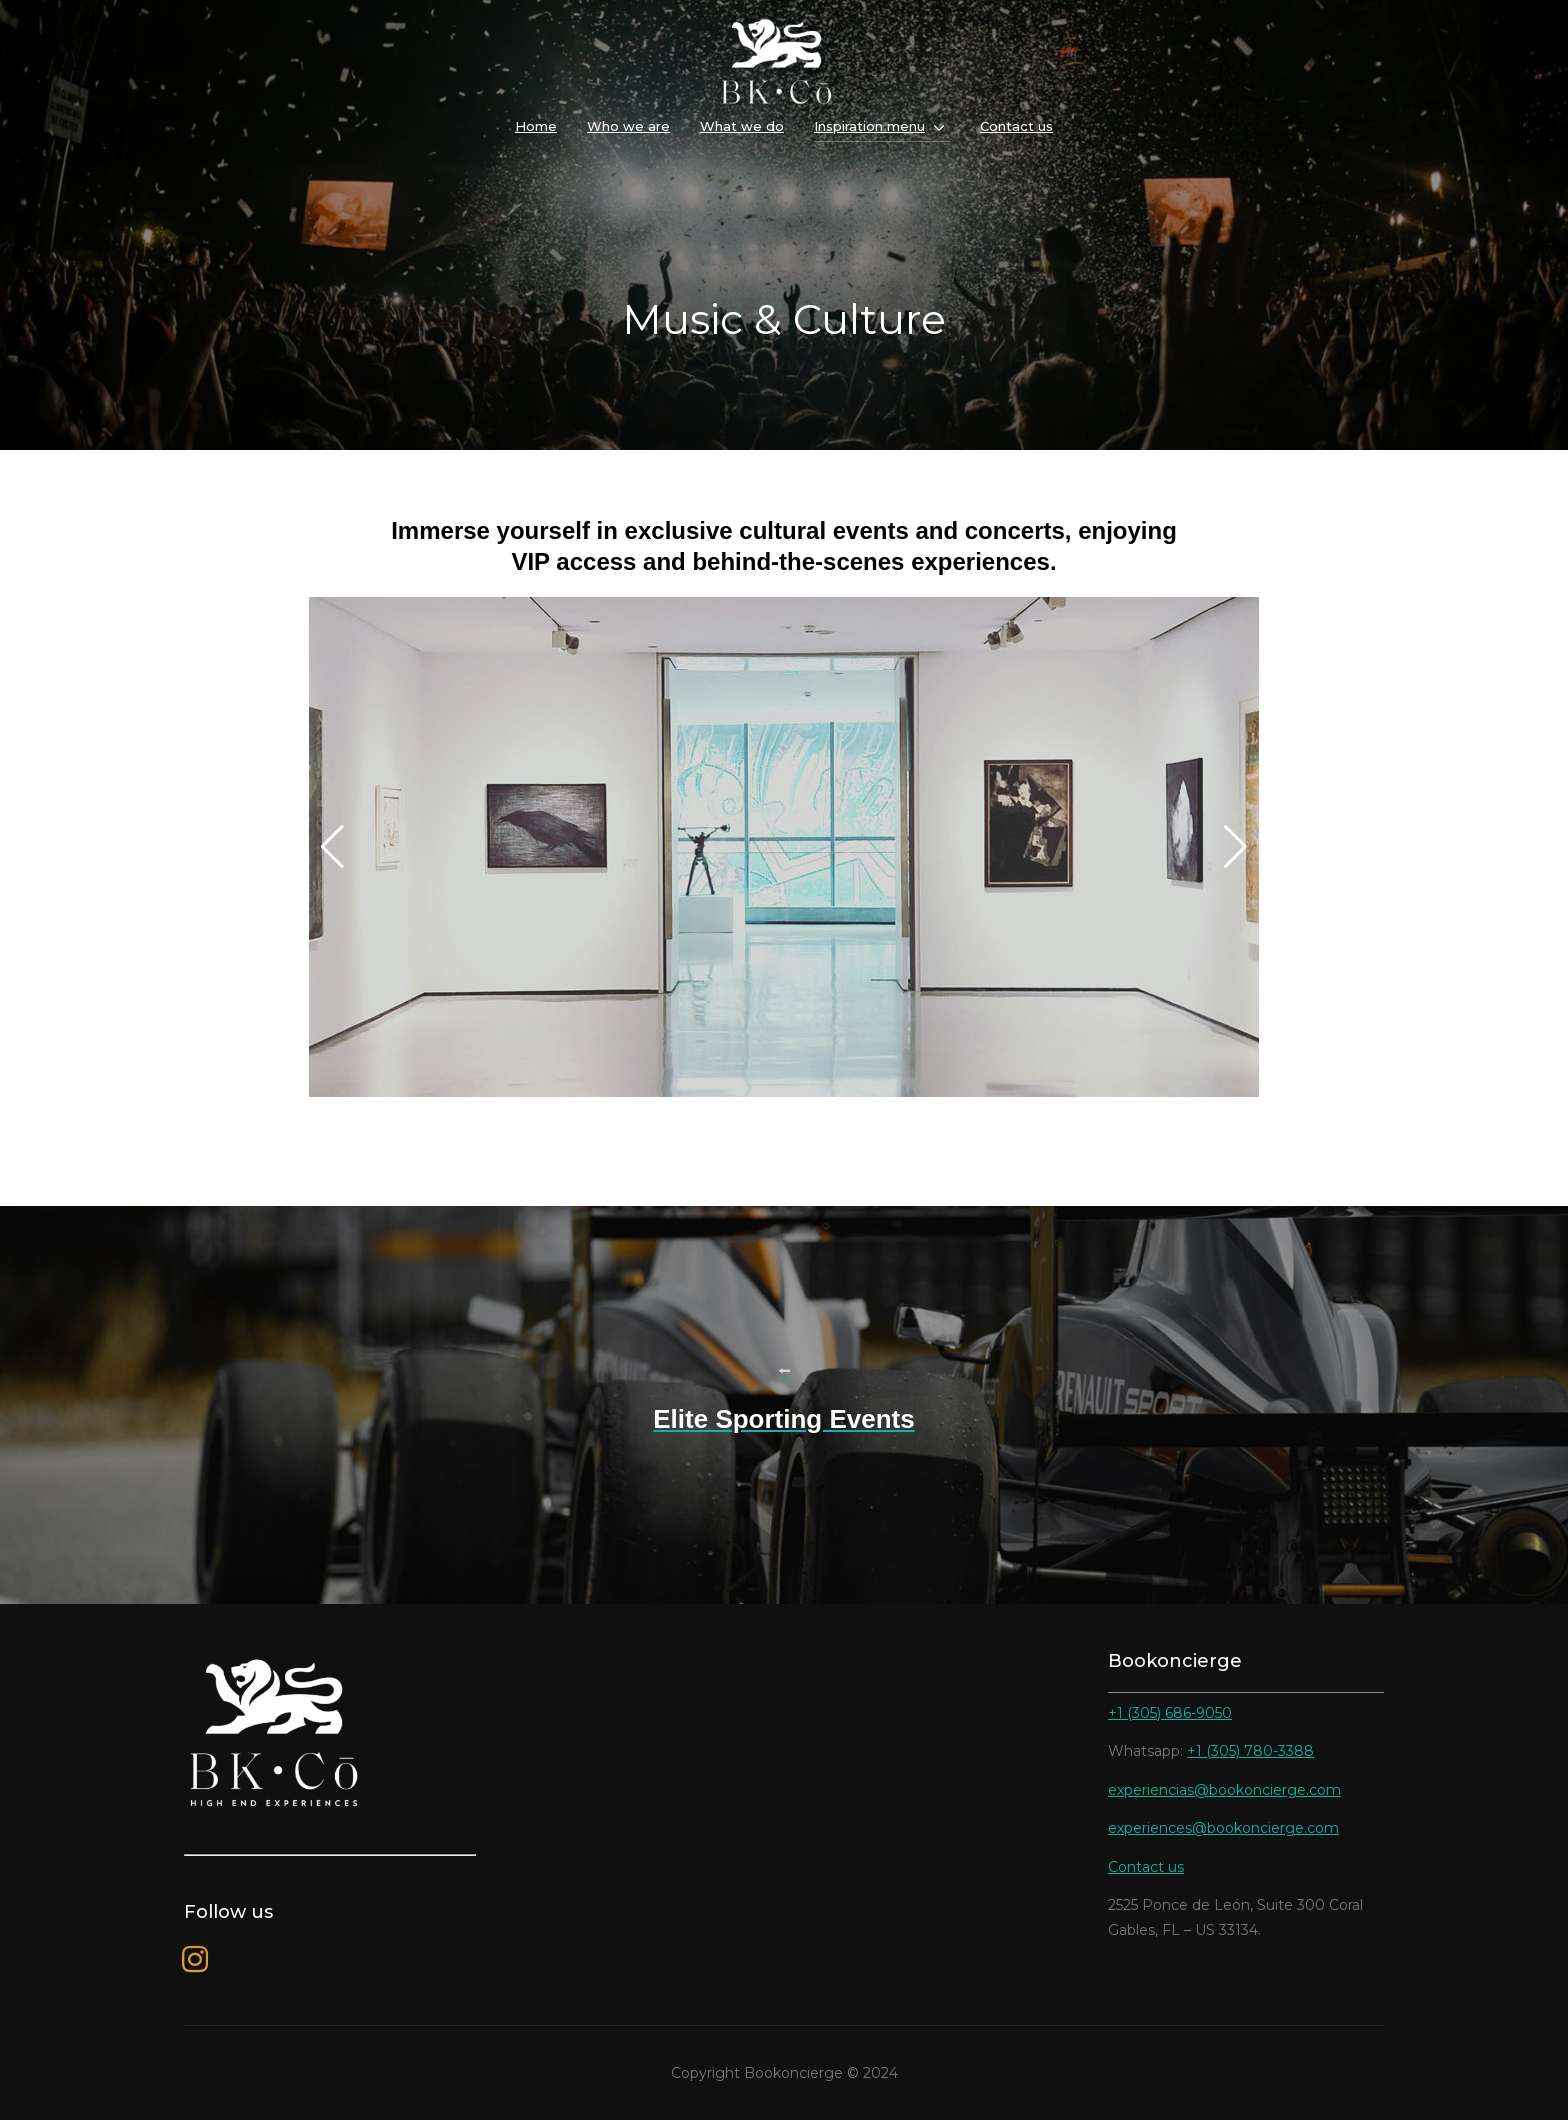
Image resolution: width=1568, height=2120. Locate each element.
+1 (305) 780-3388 (1250, 1751)
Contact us (1016, 126)
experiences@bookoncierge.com (1223, 1828)
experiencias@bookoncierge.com (1224, 1790)
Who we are (628, 126)
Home (536, 126)
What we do (742, 126)
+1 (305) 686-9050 (1170, 1713)
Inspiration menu (869, 126)
